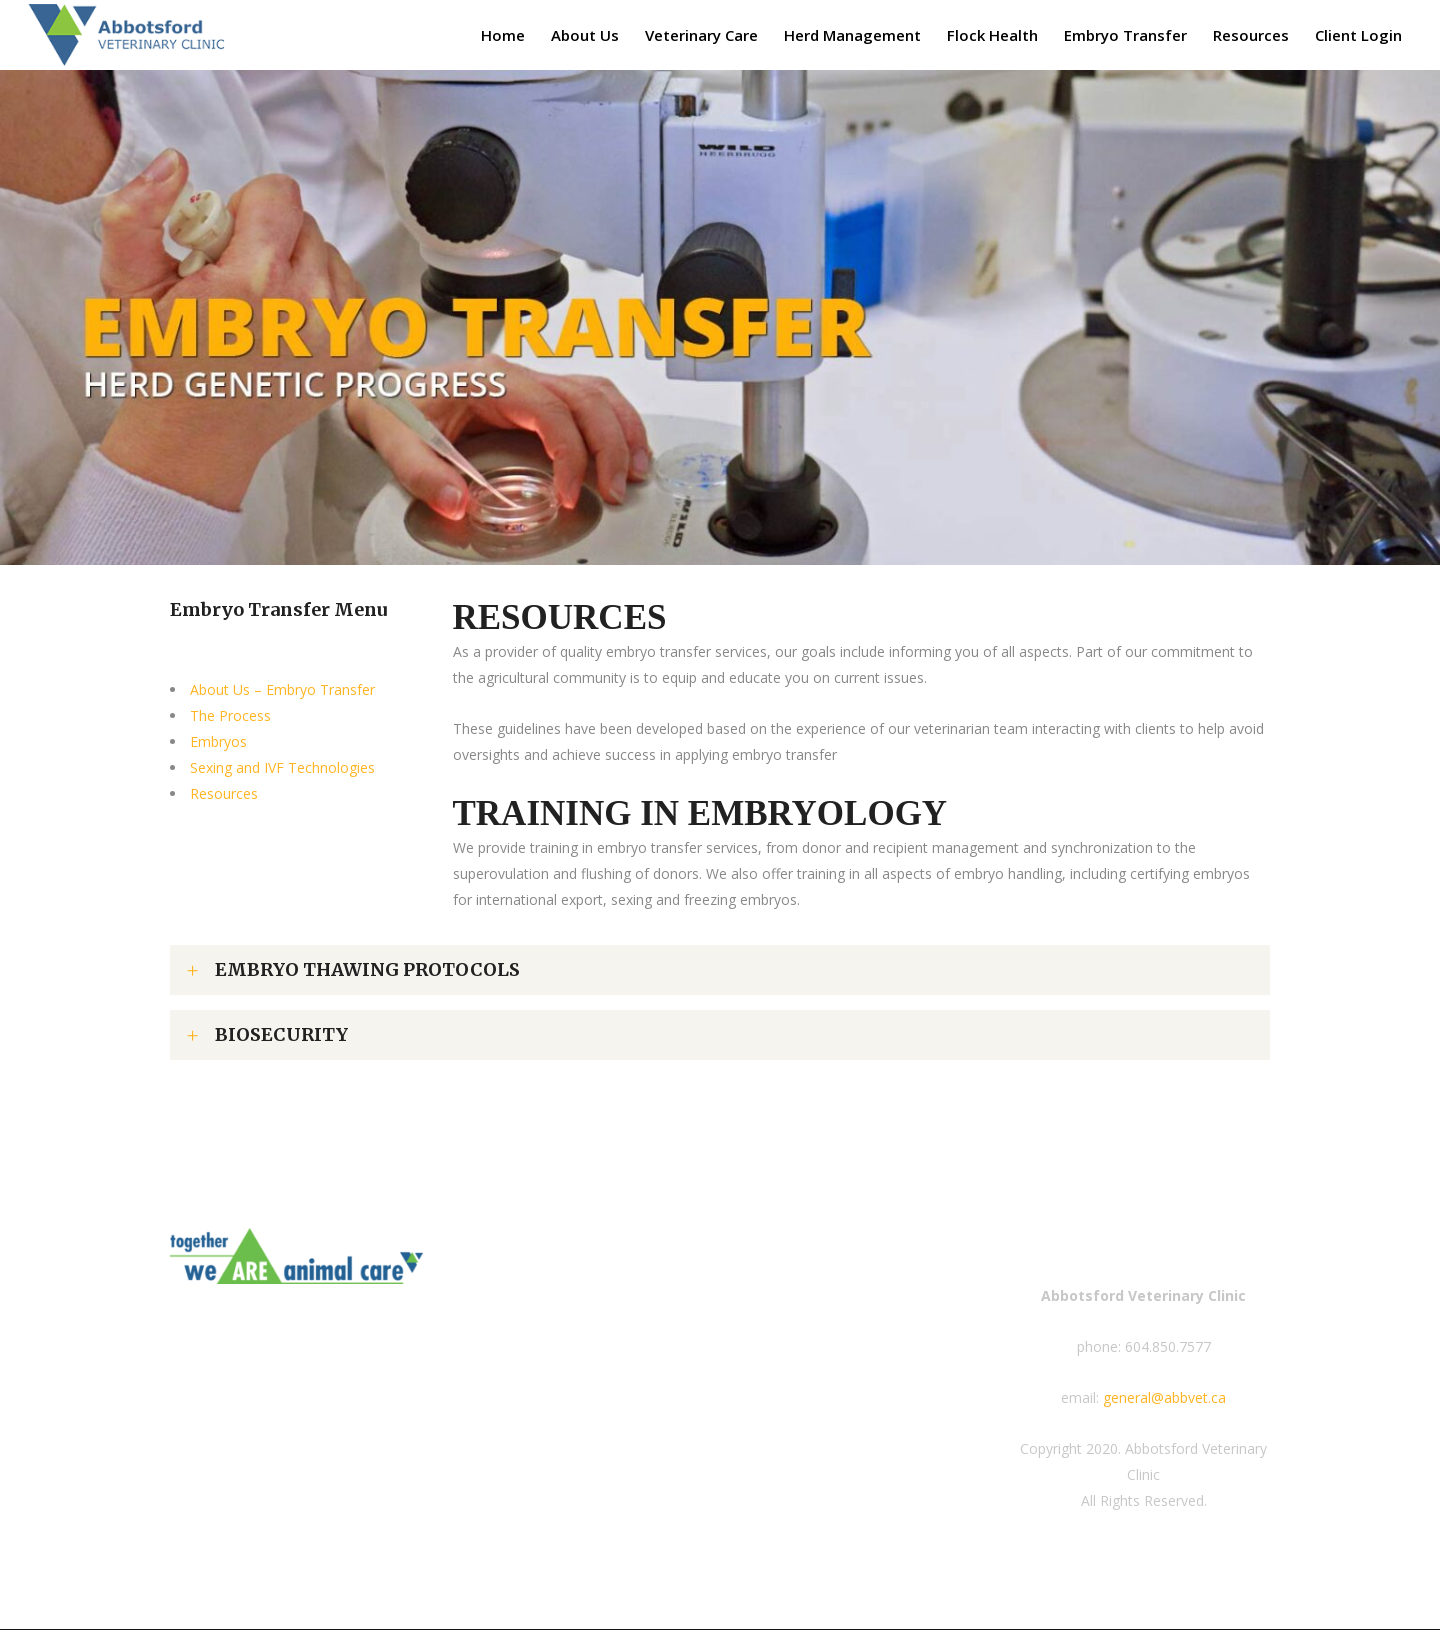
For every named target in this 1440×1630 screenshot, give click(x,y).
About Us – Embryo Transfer (282, 689)
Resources (224, 793)
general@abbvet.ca (1164, 1397)
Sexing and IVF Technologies (282, 767)
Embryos (218, 741)
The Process (230, 715)
